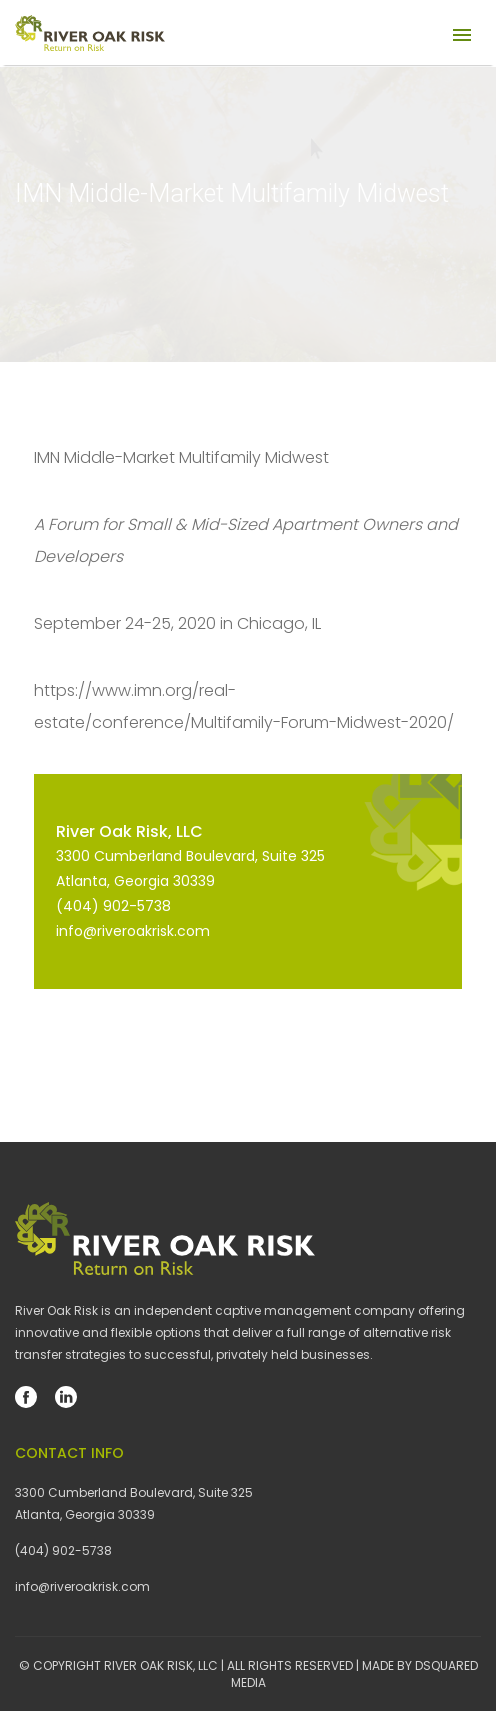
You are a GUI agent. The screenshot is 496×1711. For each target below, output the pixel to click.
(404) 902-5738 (113, 906)
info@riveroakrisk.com (133, 931)
